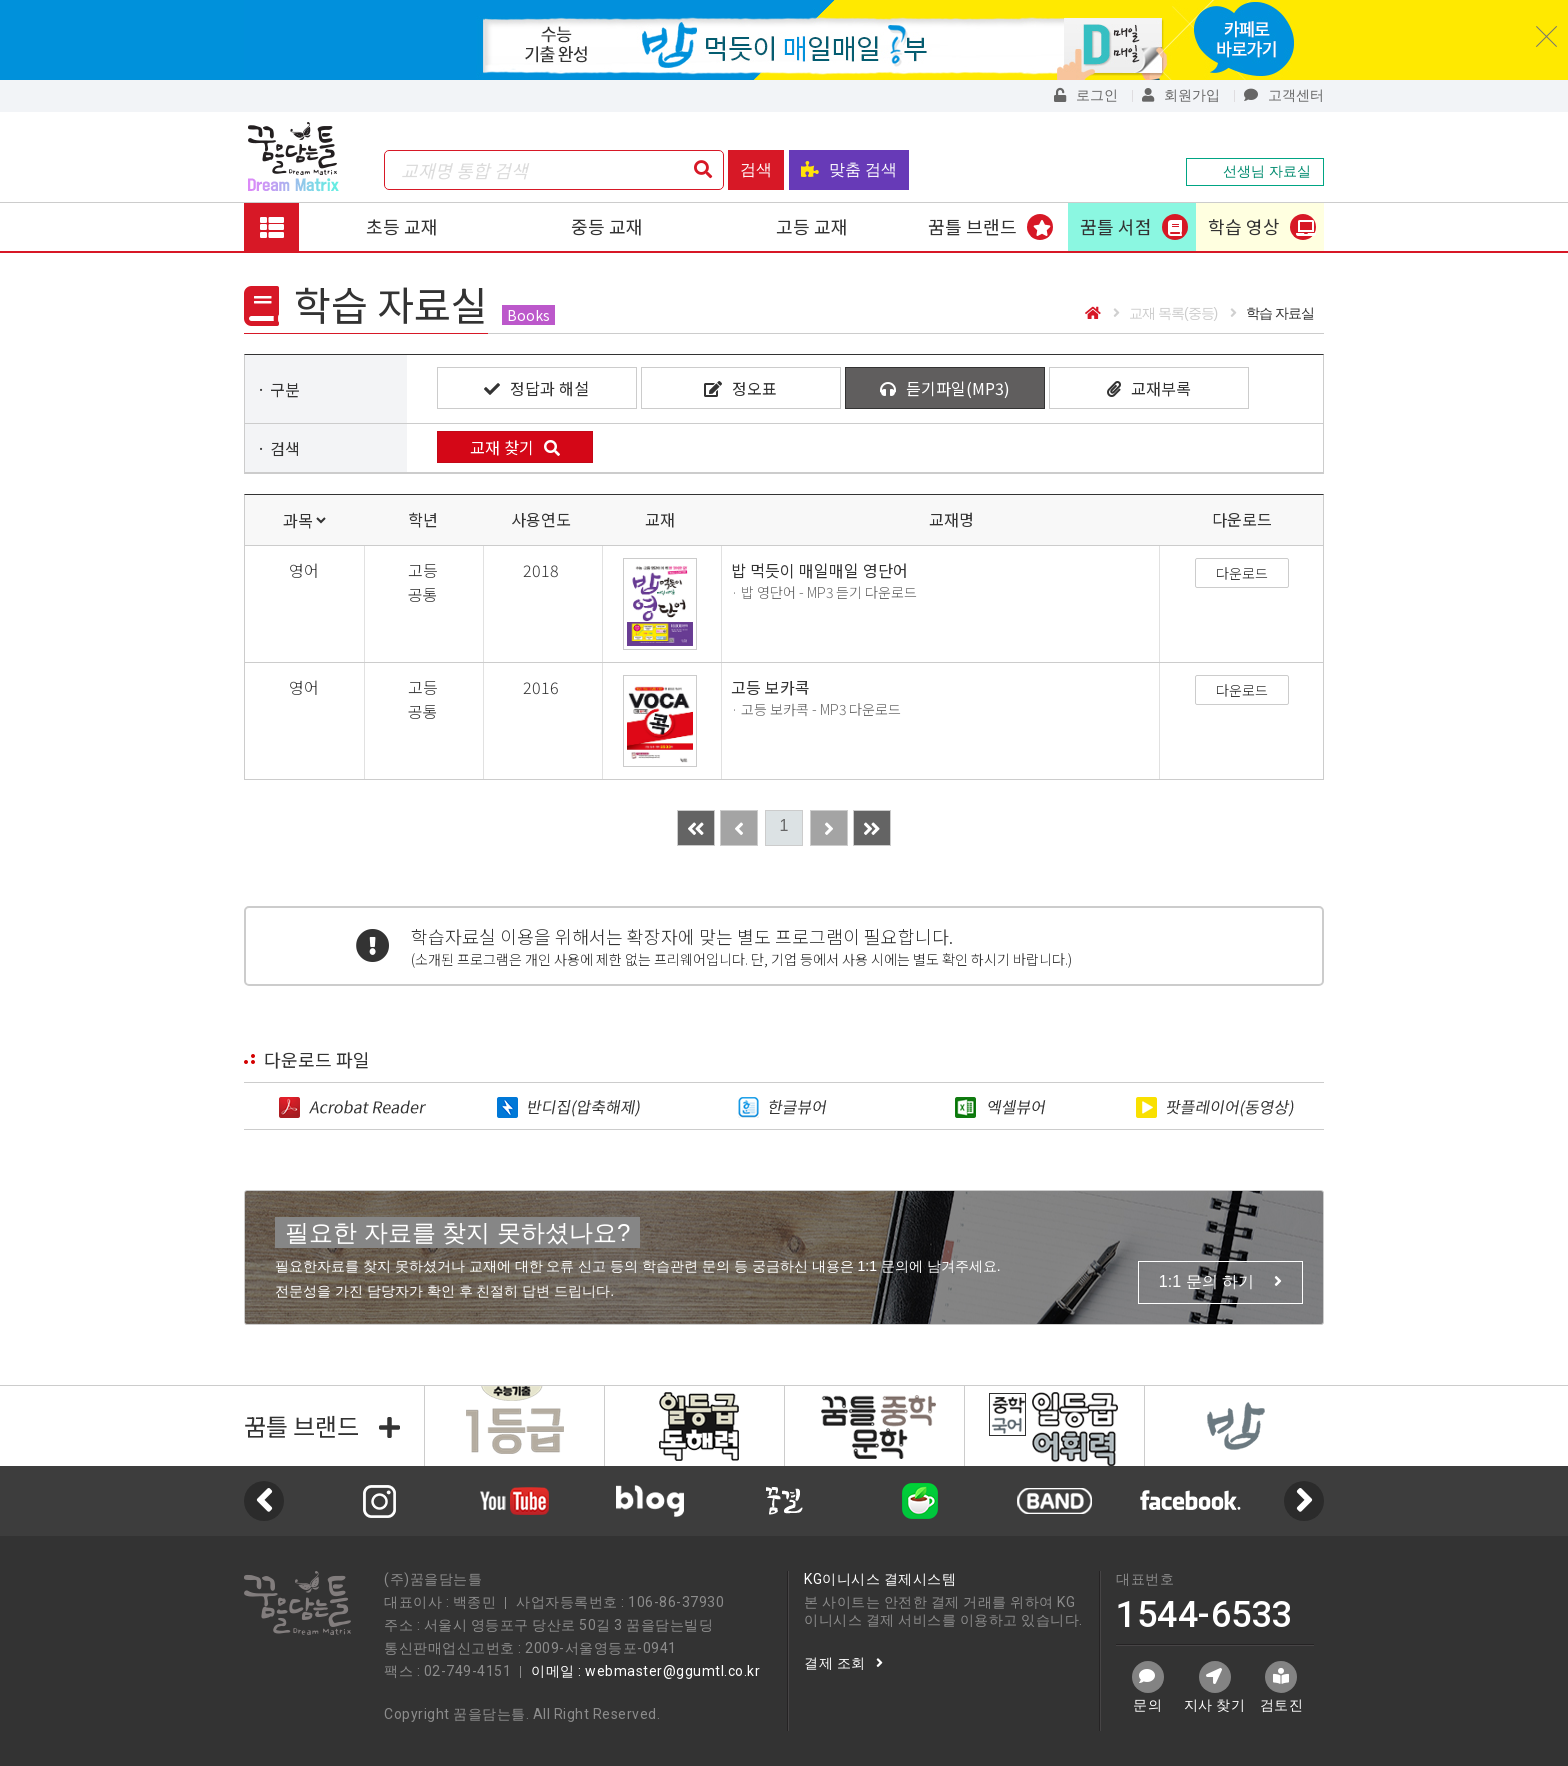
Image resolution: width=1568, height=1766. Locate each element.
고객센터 (1284, 95)
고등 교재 (812, 226)
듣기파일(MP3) (945, 388)
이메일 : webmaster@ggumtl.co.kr (645, 1671)
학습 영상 (1244, 226)
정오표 (740, 388)
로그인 (1086, 95)
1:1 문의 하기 (1220, 1281)
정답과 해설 (536, 388)
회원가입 (1181, 95)
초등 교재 (402, 226)
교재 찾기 (515, 447)
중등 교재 (607, 226)
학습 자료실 (1272, 313)
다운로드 (1242, 573)
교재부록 (1149, 388)
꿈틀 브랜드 (972, 226)
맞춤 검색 (849, 169)
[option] (649, 1501)
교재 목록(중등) (1165, 313)
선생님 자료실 (1255, 171)
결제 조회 (843, 1663)
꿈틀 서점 (1116, 226)
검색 (756, 169)
